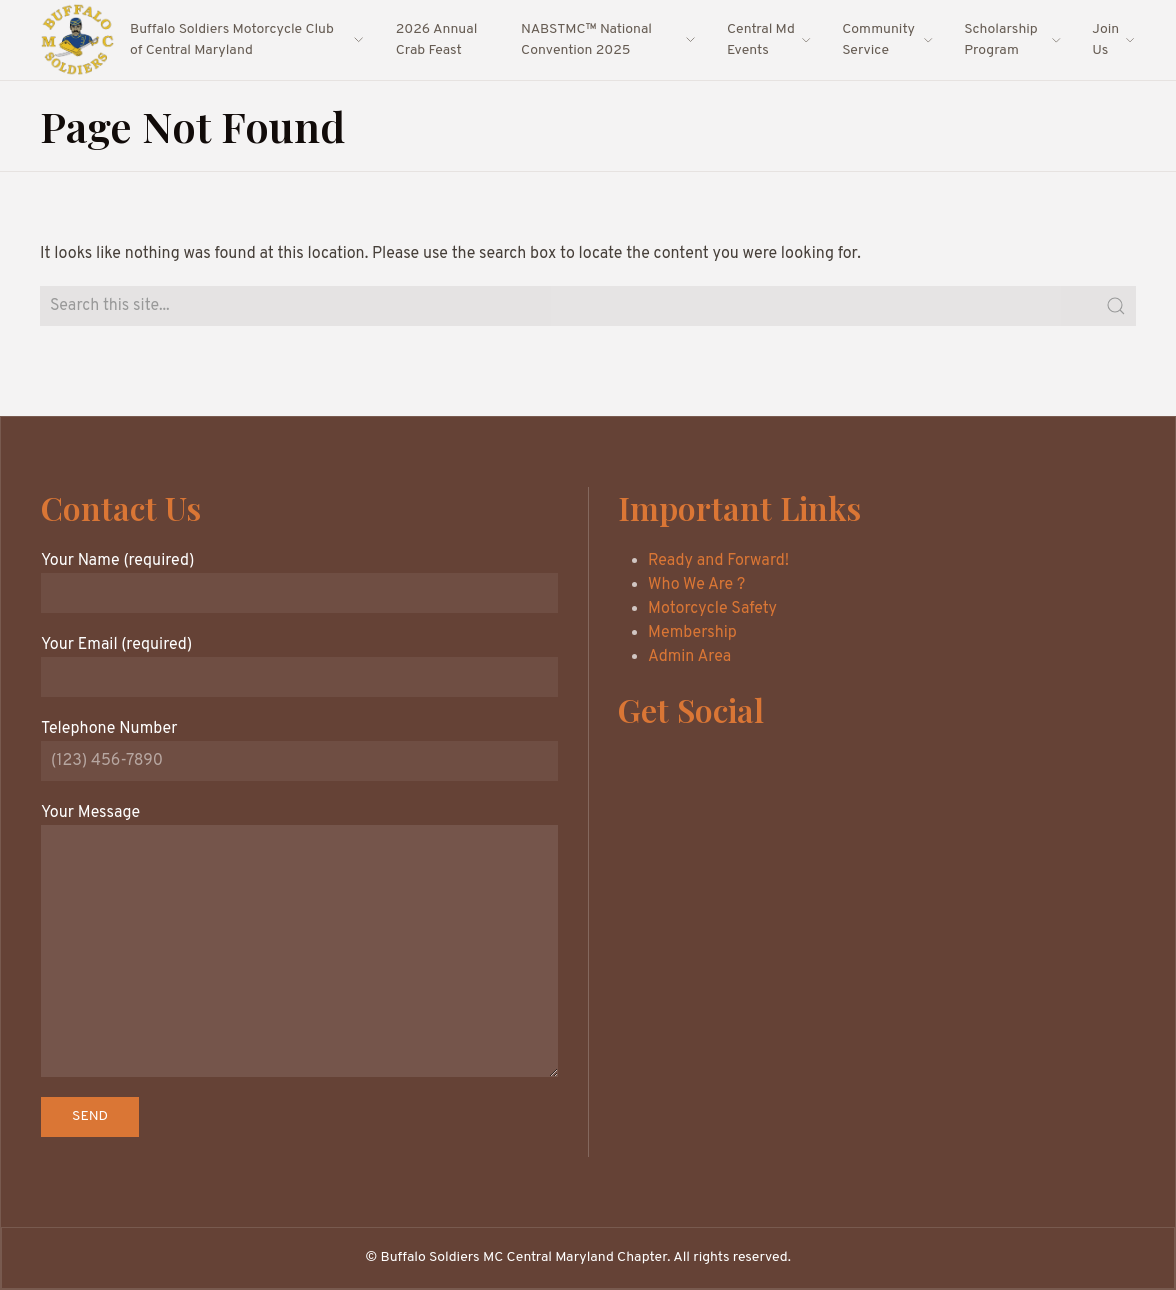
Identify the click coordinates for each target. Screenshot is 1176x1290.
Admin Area (689, 657)
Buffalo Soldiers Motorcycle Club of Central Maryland (248, 40)
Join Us (1114, 40)
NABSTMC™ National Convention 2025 (609, 40)
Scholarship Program (1013, 40)
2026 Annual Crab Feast (437, 40)
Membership (692, 633)
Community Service (888, 40)
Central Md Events (769, 40)
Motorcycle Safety (712, 609)
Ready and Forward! (718, 561)
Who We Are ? (696, 585)
